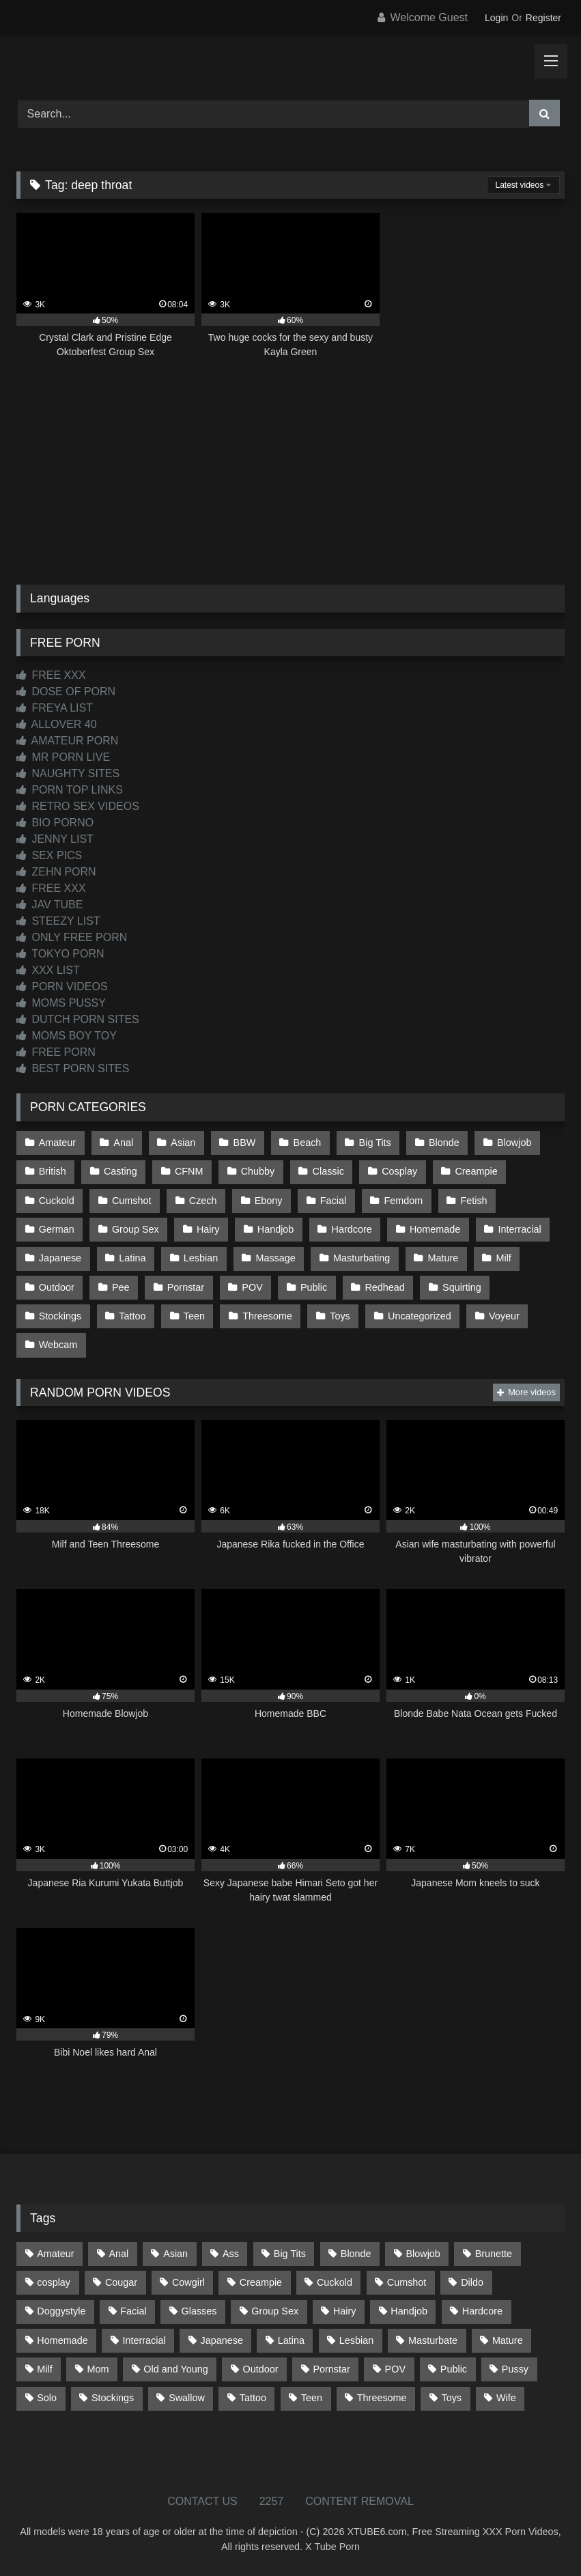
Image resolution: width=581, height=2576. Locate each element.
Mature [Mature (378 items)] (507, 2340)
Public (313, 1287)
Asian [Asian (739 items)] (175, 2253)
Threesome (267, 1316)
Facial (333, 1200)
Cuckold (56, 1200)
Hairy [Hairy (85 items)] (344, 2311)
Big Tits (375, 1142)
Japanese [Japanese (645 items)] (222, 2340)
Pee (121, 1287)
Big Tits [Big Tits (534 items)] (290, 2253)
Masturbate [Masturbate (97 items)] (432, 2340)
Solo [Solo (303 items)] (47, 2397)
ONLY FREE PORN (71, 937)
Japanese (60, 1257)
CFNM (189, 1171)
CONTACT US (202, 2501)
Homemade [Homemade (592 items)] (62, 2340)
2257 (271, 2501)
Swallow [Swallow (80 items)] (187, 2397)
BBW (244, 1142)
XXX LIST (48, 970)
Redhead (384, 1287)
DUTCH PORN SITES (77, 1019)
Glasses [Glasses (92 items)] (199, 2311)
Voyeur (504, 1316)
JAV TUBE (49, 904)
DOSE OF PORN (65, 691)
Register (543, 17)
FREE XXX (51, 675)
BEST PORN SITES (72, 1068)
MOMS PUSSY (61, 1003)
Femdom (403, 1200)
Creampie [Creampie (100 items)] (261, 2282)
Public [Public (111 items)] (453, 2369)
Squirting (461, 1287)
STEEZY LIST (58, 921)
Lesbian (201, 1257)
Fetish (473, 1200)
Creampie (476, 1171)
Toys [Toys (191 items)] (451, 2397)
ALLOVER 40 (56, 724)
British (52, 1171)
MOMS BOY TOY (66, 1035)
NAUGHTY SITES (67, 773)
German (56, 1229)
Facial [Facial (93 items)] (133, 2311)
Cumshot (132, 1200)
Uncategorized (419, 1316)
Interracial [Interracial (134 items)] (143, 2340)
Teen (194, 1316)
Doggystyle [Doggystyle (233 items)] (61, 2311)
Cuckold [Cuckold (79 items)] (334, 2282)
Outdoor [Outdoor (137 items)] (261, 2369)
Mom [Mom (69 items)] (98, 2369)
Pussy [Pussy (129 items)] (515, 2369)
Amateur (57, 1142)
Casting (120, 1171)
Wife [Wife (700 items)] (506, 2397)
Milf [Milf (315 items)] (44, 2369)
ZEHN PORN (56, 872)
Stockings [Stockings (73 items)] (112, 2397)
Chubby (258, 1171)
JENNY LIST (55, 839)
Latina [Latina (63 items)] (291, 2340)
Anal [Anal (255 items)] (118, 2253)
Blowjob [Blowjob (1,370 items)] (423, 2253)
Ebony (269, 1200)
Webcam (58, 1344)
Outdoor (56, 1287)
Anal (123, 1142)
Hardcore (352, 1229)
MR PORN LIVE (63, 757)
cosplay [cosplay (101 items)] (53, 2282)
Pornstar (185, 1287)
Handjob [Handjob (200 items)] (409, 2311)
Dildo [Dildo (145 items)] (472, 2282)
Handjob (275, 1229)
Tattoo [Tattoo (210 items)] (253, 2397)
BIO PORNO (55, 822)
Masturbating (361, 1257)
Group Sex (135, 1229)
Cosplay (399, 1171)
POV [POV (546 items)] (395, 2369)
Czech (203, 1200)
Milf (503, 1257)
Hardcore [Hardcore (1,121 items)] (482, 2311)
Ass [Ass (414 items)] (231, 2253)
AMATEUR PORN (67, 740)
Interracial (519, 1229)
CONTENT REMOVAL (359, 2501)
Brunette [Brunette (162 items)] (493, 2253)
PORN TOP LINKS (69, 790)
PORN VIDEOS (62, 986)
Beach (308, 1142)
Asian (183, 1142)
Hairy (208, 1229)
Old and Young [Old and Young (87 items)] (175, 2369)
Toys (340, 1316)
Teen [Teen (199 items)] (311, 2397)
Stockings (60, 1316)
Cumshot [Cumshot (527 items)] (407, 2282)
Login (496, 17)
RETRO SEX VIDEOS (77, 806)
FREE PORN (56, 1052)
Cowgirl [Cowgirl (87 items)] (188, 2282)
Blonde (444, 1142)
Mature (442, 1257)
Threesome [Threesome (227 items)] (382, 2397)
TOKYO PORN (60, 954)
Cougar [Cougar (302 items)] (121, 2282)
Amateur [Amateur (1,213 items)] (55, 2253)
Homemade (435, 1229)
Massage (275, 1257)
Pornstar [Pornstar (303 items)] (331, 2369)
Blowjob (514, 1142)
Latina (132, 1257)
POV (252, 1287)
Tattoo (132, 1316)
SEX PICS (49, 855)
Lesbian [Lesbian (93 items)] (356, 2340)
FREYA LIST (54, 708)
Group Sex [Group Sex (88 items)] (274, 2311)
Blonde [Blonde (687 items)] (356, 2253)
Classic (328, 1171)
